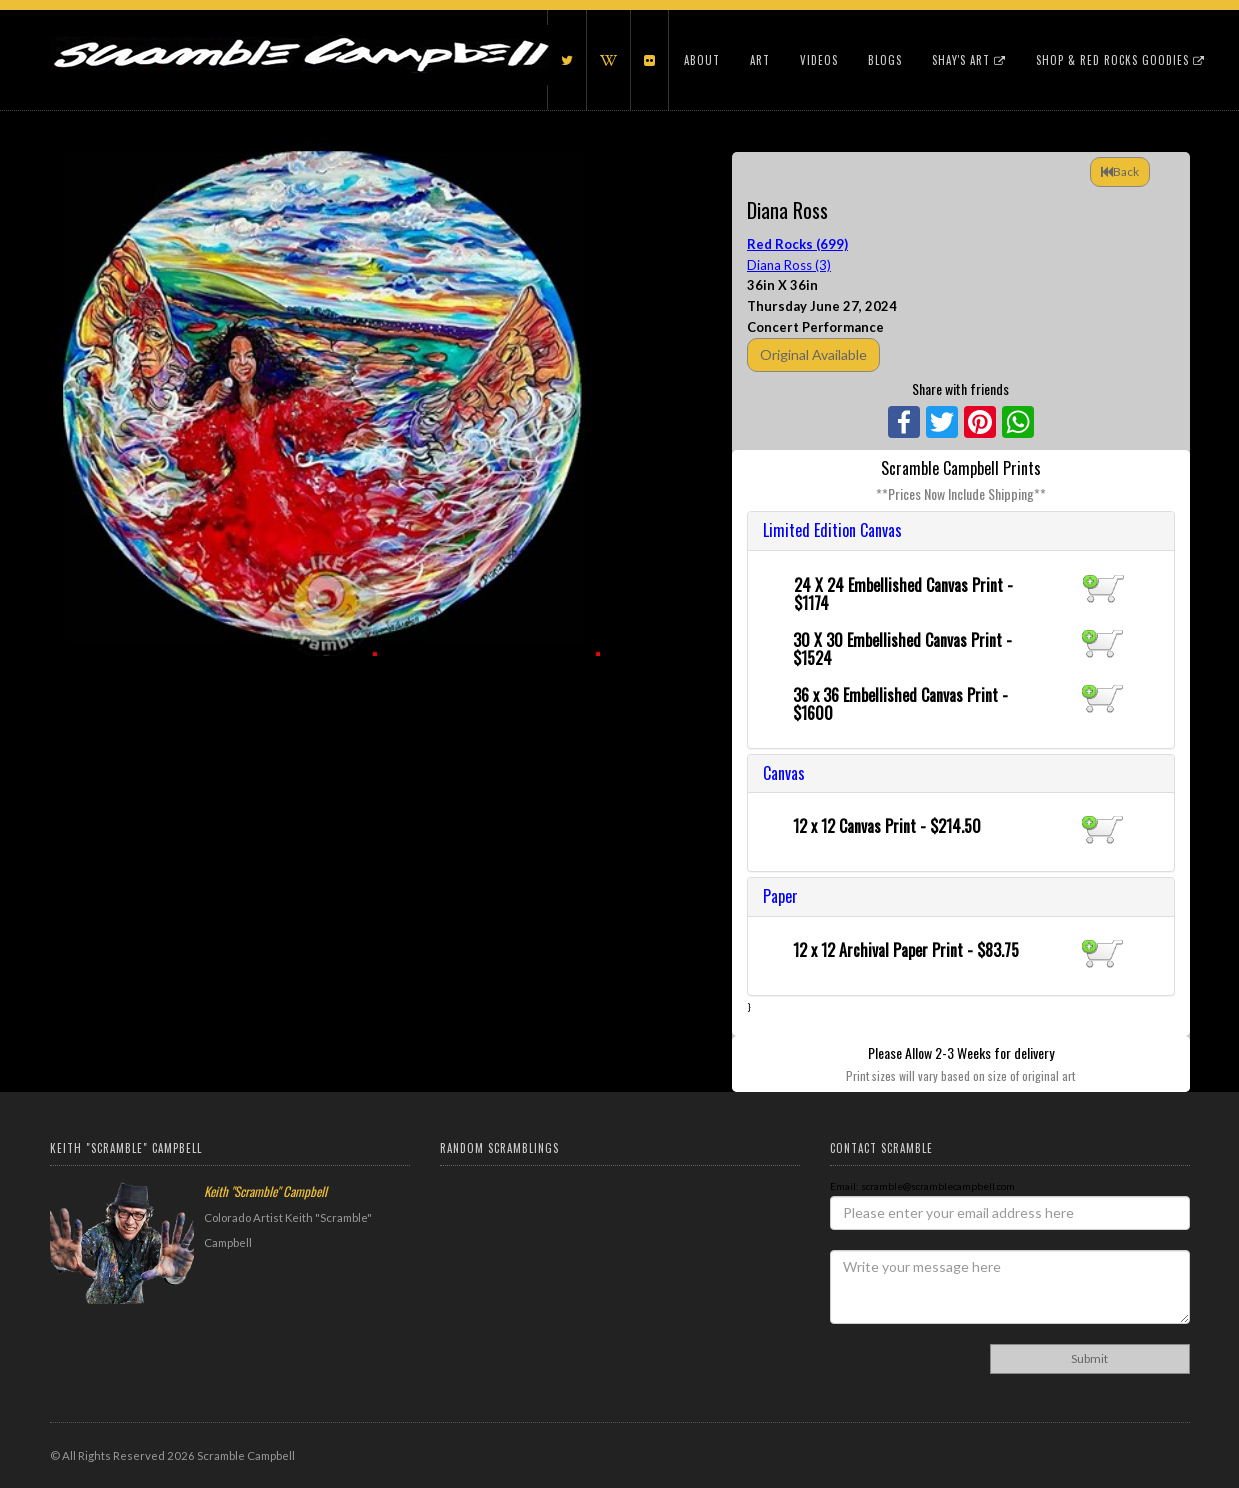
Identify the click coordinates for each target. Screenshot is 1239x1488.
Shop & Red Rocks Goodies (1120, 60)
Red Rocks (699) (797, 244)
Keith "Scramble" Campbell (265, 1191)
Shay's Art (969, 60)
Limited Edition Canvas (832, 530)
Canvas (784, 773)
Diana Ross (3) (789, 265)
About (702, 60)
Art (760, 60)
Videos (819, 60)
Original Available (813, 354)
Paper (780, 896)
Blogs (885, 60)
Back (1120, 171)
